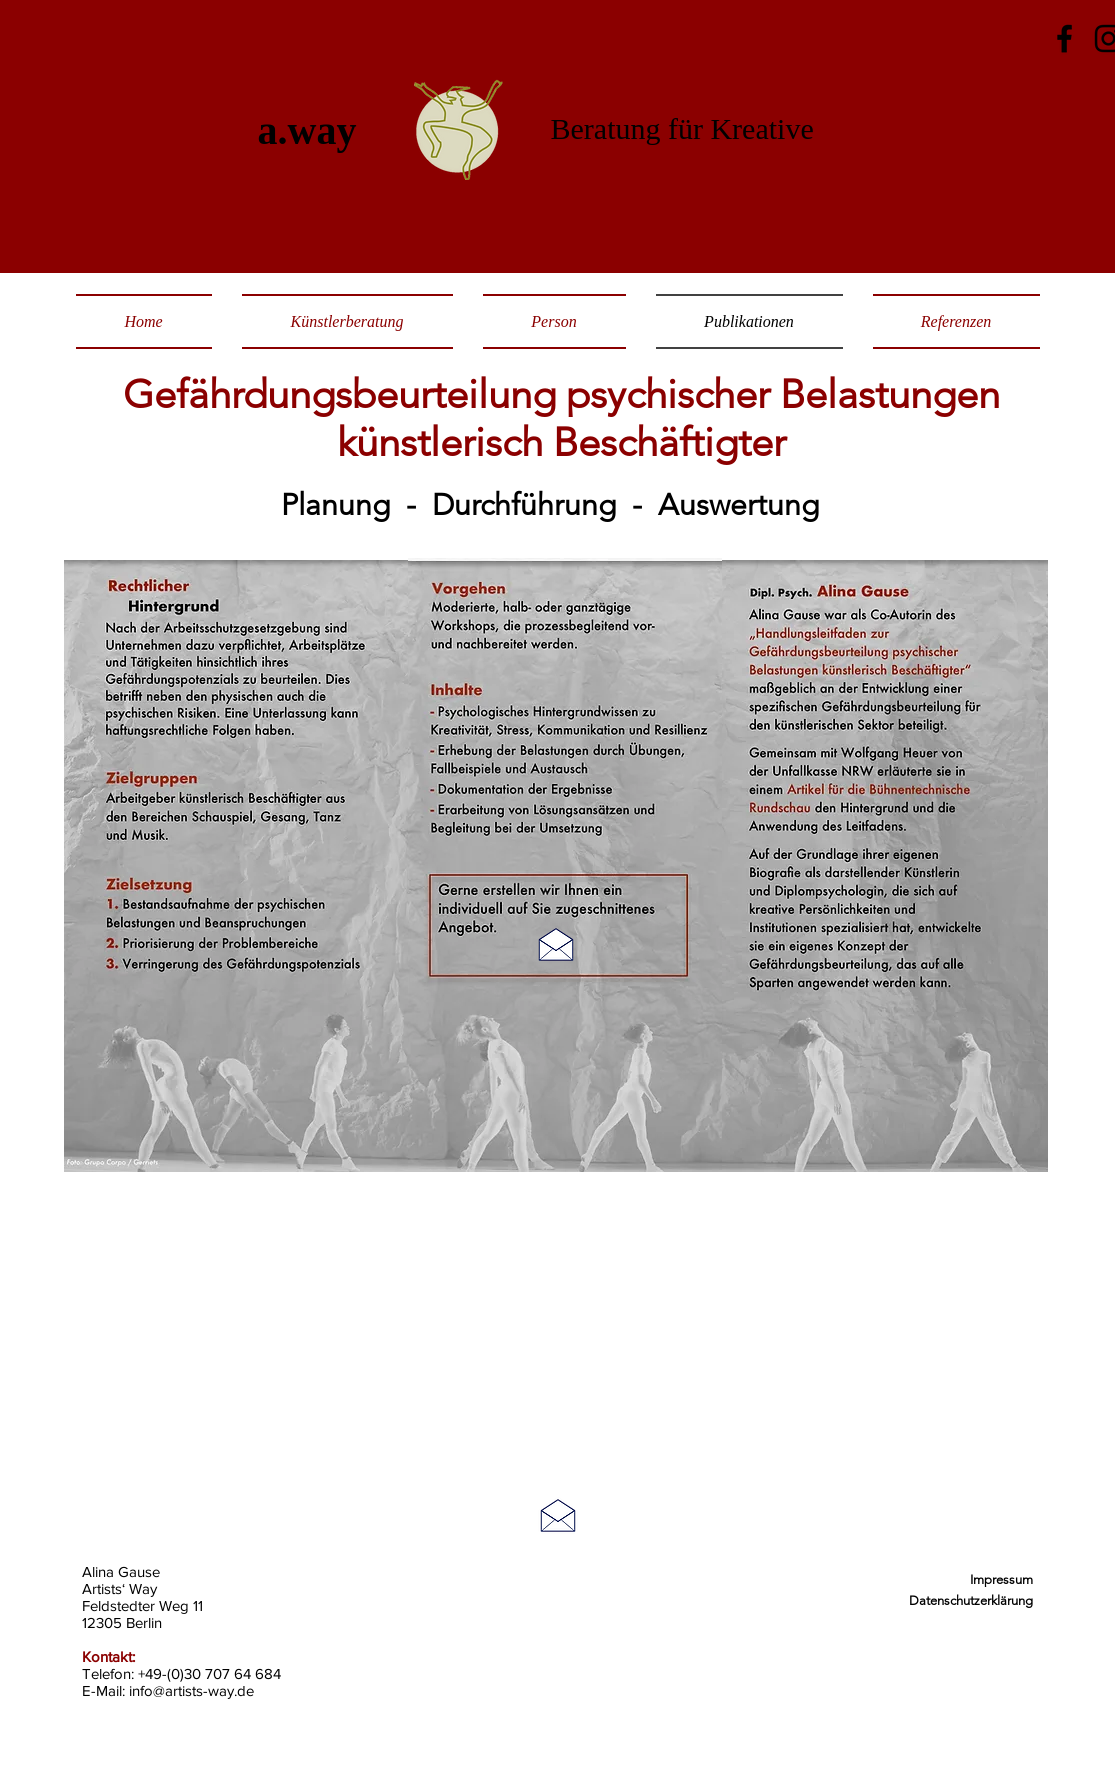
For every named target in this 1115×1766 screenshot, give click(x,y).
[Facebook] (1064, 38)
